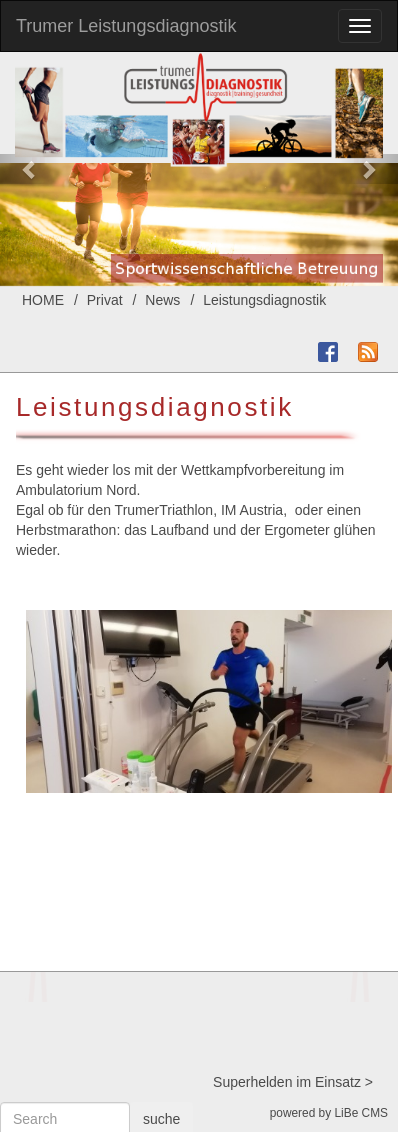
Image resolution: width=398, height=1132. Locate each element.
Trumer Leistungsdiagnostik (126, 26)
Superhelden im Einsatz (287, 1082)
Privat (105, 300)
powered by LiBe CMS (329, 1113)
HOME (43, 300)
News (162, 300)
